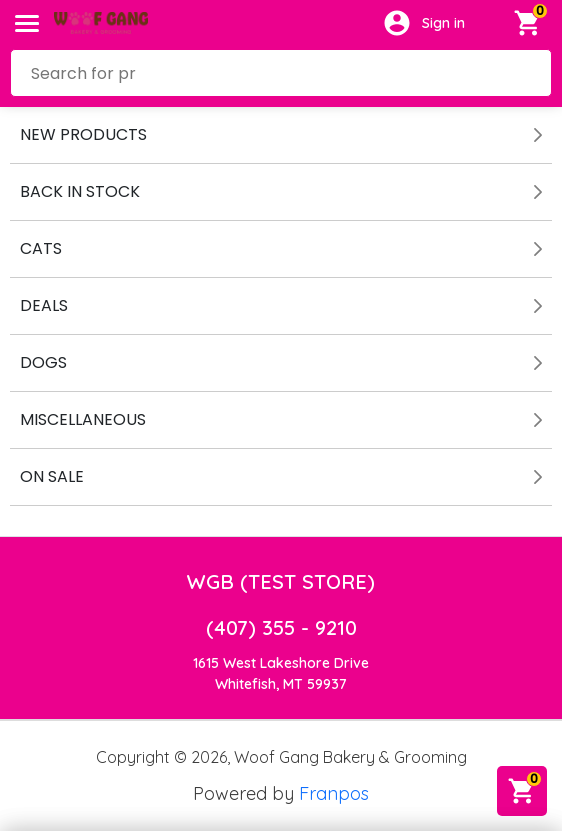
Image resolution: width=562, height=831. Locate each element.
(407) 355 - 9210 (281, 627)
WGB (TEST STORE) (281, 581)
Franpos (334, 793)
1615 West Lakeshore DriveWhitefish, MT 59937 (281, 673)
